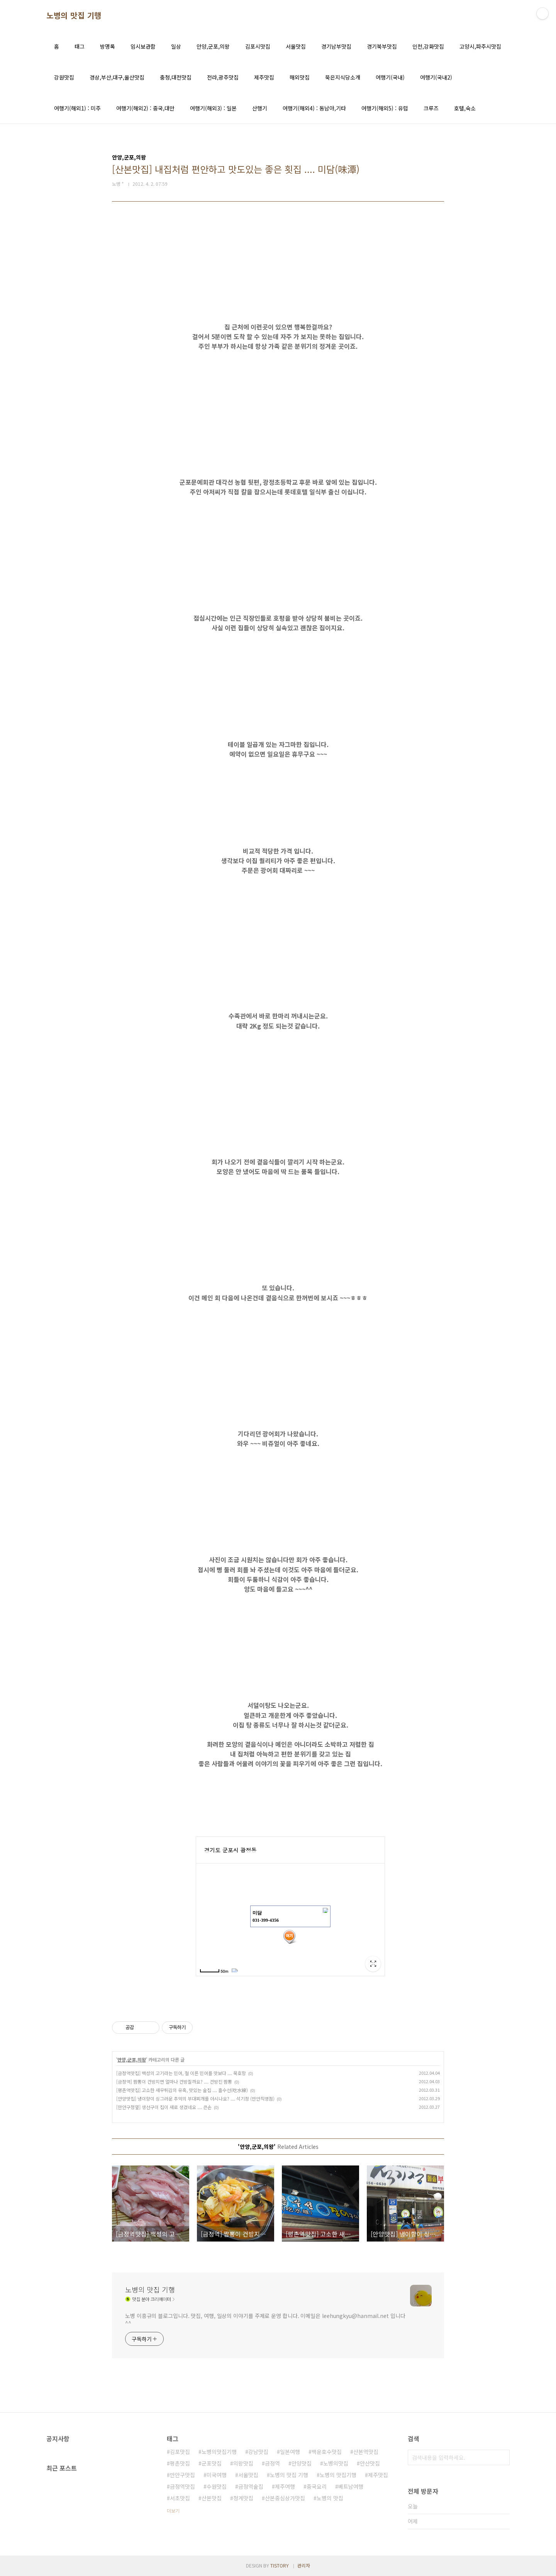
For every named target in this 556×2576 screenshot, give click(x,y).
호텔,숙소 (465, 108)
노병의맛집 (335, 2463)
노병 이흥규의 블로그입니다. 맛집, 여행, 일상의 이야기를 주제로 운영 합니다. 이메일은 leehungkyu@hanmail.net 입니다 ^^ (265, 2319)
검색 (502, 2457)
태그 (80, 46)
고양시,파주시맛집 (480, 46)
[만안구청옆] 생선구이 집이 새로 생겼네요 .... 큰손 (164, 2107)
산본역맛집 (365, 2452)
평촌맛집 (180, 2463)
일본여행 (290, 2452)
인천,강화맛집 (428, 46)
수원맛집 (217, 2486)
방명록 (107, 46)
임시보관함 (143, 46)
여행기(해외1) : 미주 (77, 108)
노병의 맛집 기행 (74, 15)
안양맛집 (302, 2463)
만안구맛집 (182, 2475)
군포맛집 (212, 2463)
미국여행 (217, 2475)
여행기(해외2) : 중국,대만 (145, 108)
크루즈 (431, 108)
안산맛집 (370, 2463)
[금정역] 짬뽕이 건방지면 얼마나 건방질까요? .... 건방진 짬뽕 (174, 2081)
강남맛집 (258, 2452)
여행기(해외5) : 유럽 (384, 108)
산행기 (259, 108)
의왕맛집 (243, 2463)
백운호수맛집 (327, 2452)
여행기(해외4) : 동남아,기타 (314, 108)
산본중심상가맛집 (285, 2498)
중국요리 (317, 2486)
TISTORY (279, 2565)
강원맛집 (64, 77)
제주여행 (285, 2486)
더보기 (173, 2510)
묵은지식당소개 (342, 77)
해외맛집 (300, 77)
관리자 (303, 2565)
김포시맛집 (257, 46)
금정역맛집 (182, 2486)
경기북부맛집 (382, 46)
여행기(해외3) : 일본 (213, 108)
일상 (176, 46)
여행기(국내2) (436, 77)
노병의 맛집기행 (338, 2475)
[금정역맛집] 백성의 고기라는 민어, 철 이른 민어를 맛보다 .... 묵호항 (181, 2073)
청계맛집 (243, 2498)
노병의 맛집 (330, 2498)
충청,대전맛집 (176, 77)
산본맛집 (212, 2498)
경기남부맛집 (336, 46)
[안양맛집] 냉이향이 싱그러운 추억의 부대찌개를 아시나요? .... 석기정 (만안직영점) (195, 2098)
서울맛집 (296, 46)
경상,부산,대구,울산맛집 (117, 77)
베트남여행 (350, 2486)
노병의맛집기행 (219, 2452)
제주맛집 (264, 77)
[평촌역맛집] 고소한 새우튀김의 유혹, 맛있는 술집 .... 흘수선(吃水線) (182, 2090)
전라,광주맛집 (223, 77)
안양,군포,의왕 (213, 46)
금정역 (272, 2463)
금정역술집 (250, 2486)
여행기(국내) (390, 77)
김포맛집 (180, 2452)
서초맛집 (180, 2498)
